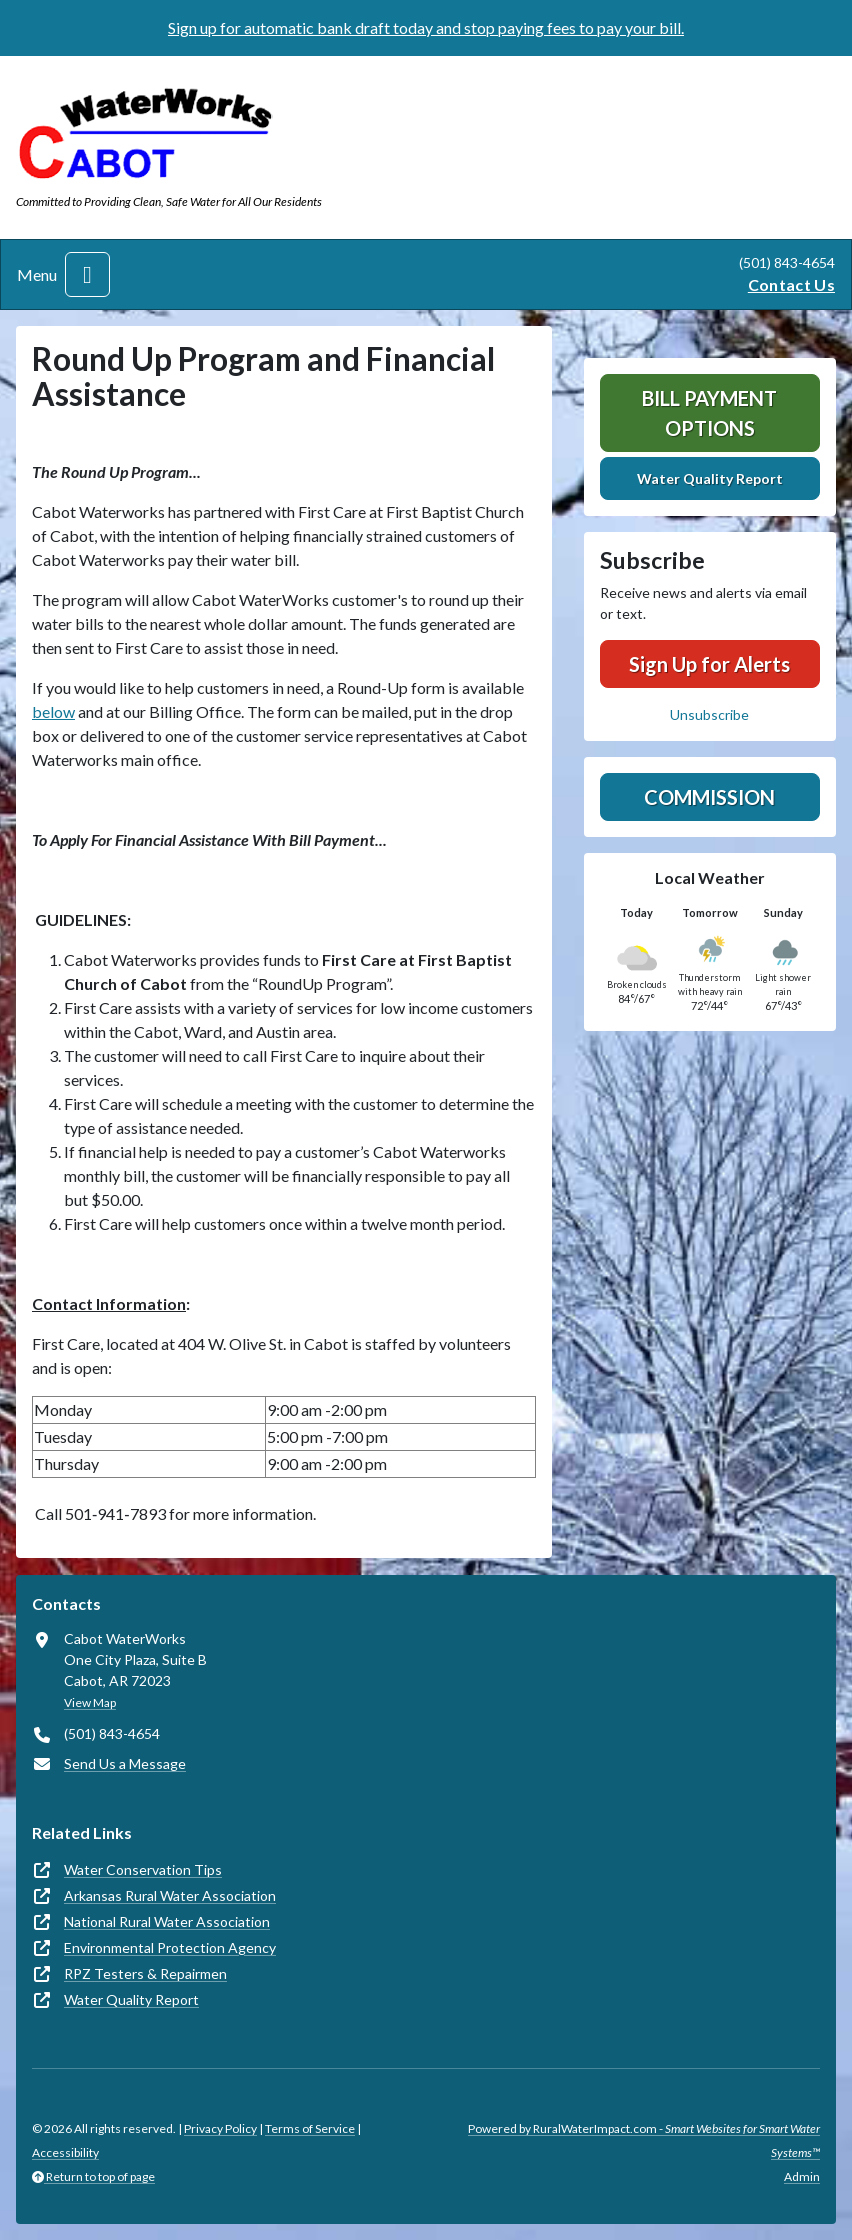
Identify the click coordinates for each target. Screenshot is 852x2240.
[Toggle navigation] (87, 274)
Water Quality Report (710, 478)
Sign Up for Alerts (709, 664)
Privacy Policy (220, 2128)
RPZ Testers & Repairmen (145, 1973)
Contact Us (791, 284)
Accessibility (65, 2152)
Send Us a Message (125, 1763)
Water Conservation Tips (143, 1869)
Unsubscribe (709, 714)
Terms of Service (310, 2128)
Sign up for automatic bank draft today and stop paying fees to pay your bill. (426, 27)
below (53, 711)
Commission (709, 797)
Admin (802, 2176)
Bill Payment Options (709, 413)
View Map (90, 1702)
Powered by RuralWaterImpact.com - (644, 2140)
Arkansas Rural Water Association (170, 1895)
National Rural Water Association (167, 1921)
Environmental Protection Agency (170, 1947)
